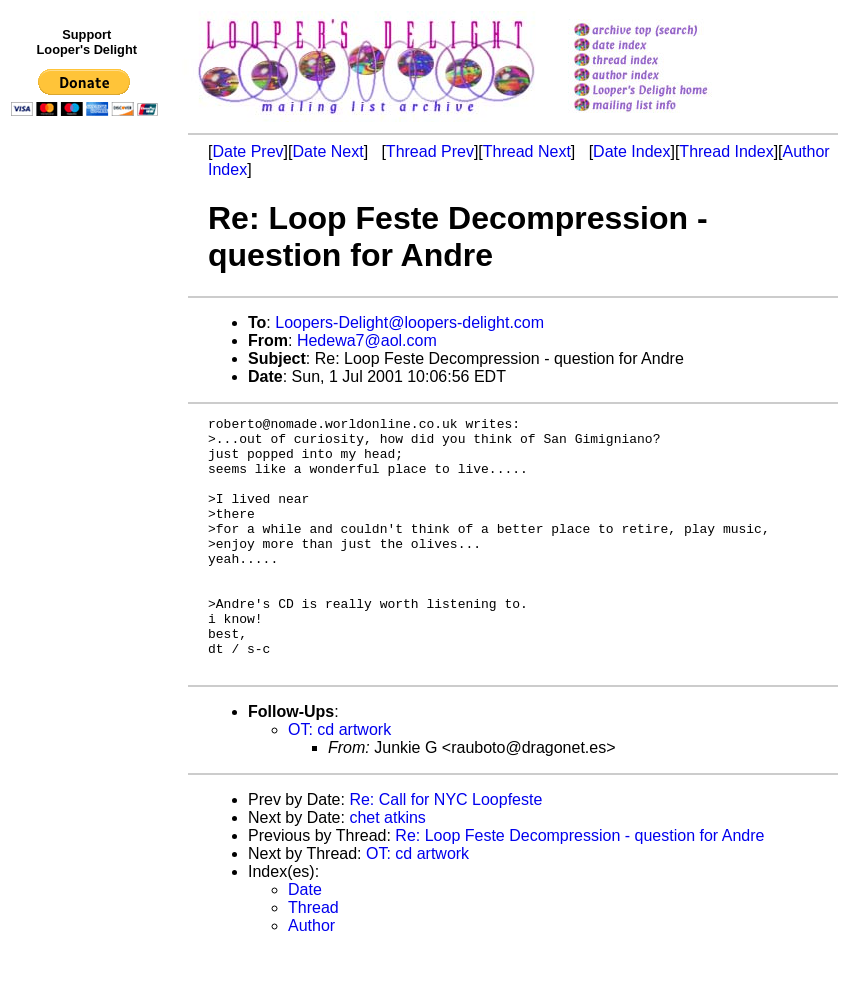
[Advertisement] (88, 537)
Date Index (631, 151)
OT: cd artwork (339, 780)
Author (311, 976)
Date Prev (247, 151)
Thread (313, 958)
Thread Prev (430, 151)
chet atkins (387, 868)
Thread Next (527, 151)
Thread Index (726, 151)
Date (305, 940)
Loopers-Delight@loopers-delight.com (409, 322)
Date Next (327, 151)
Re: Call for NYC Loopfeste (445, 850)
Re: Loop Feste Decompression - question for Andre (579, 886)
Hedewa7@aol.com (367, 340)
